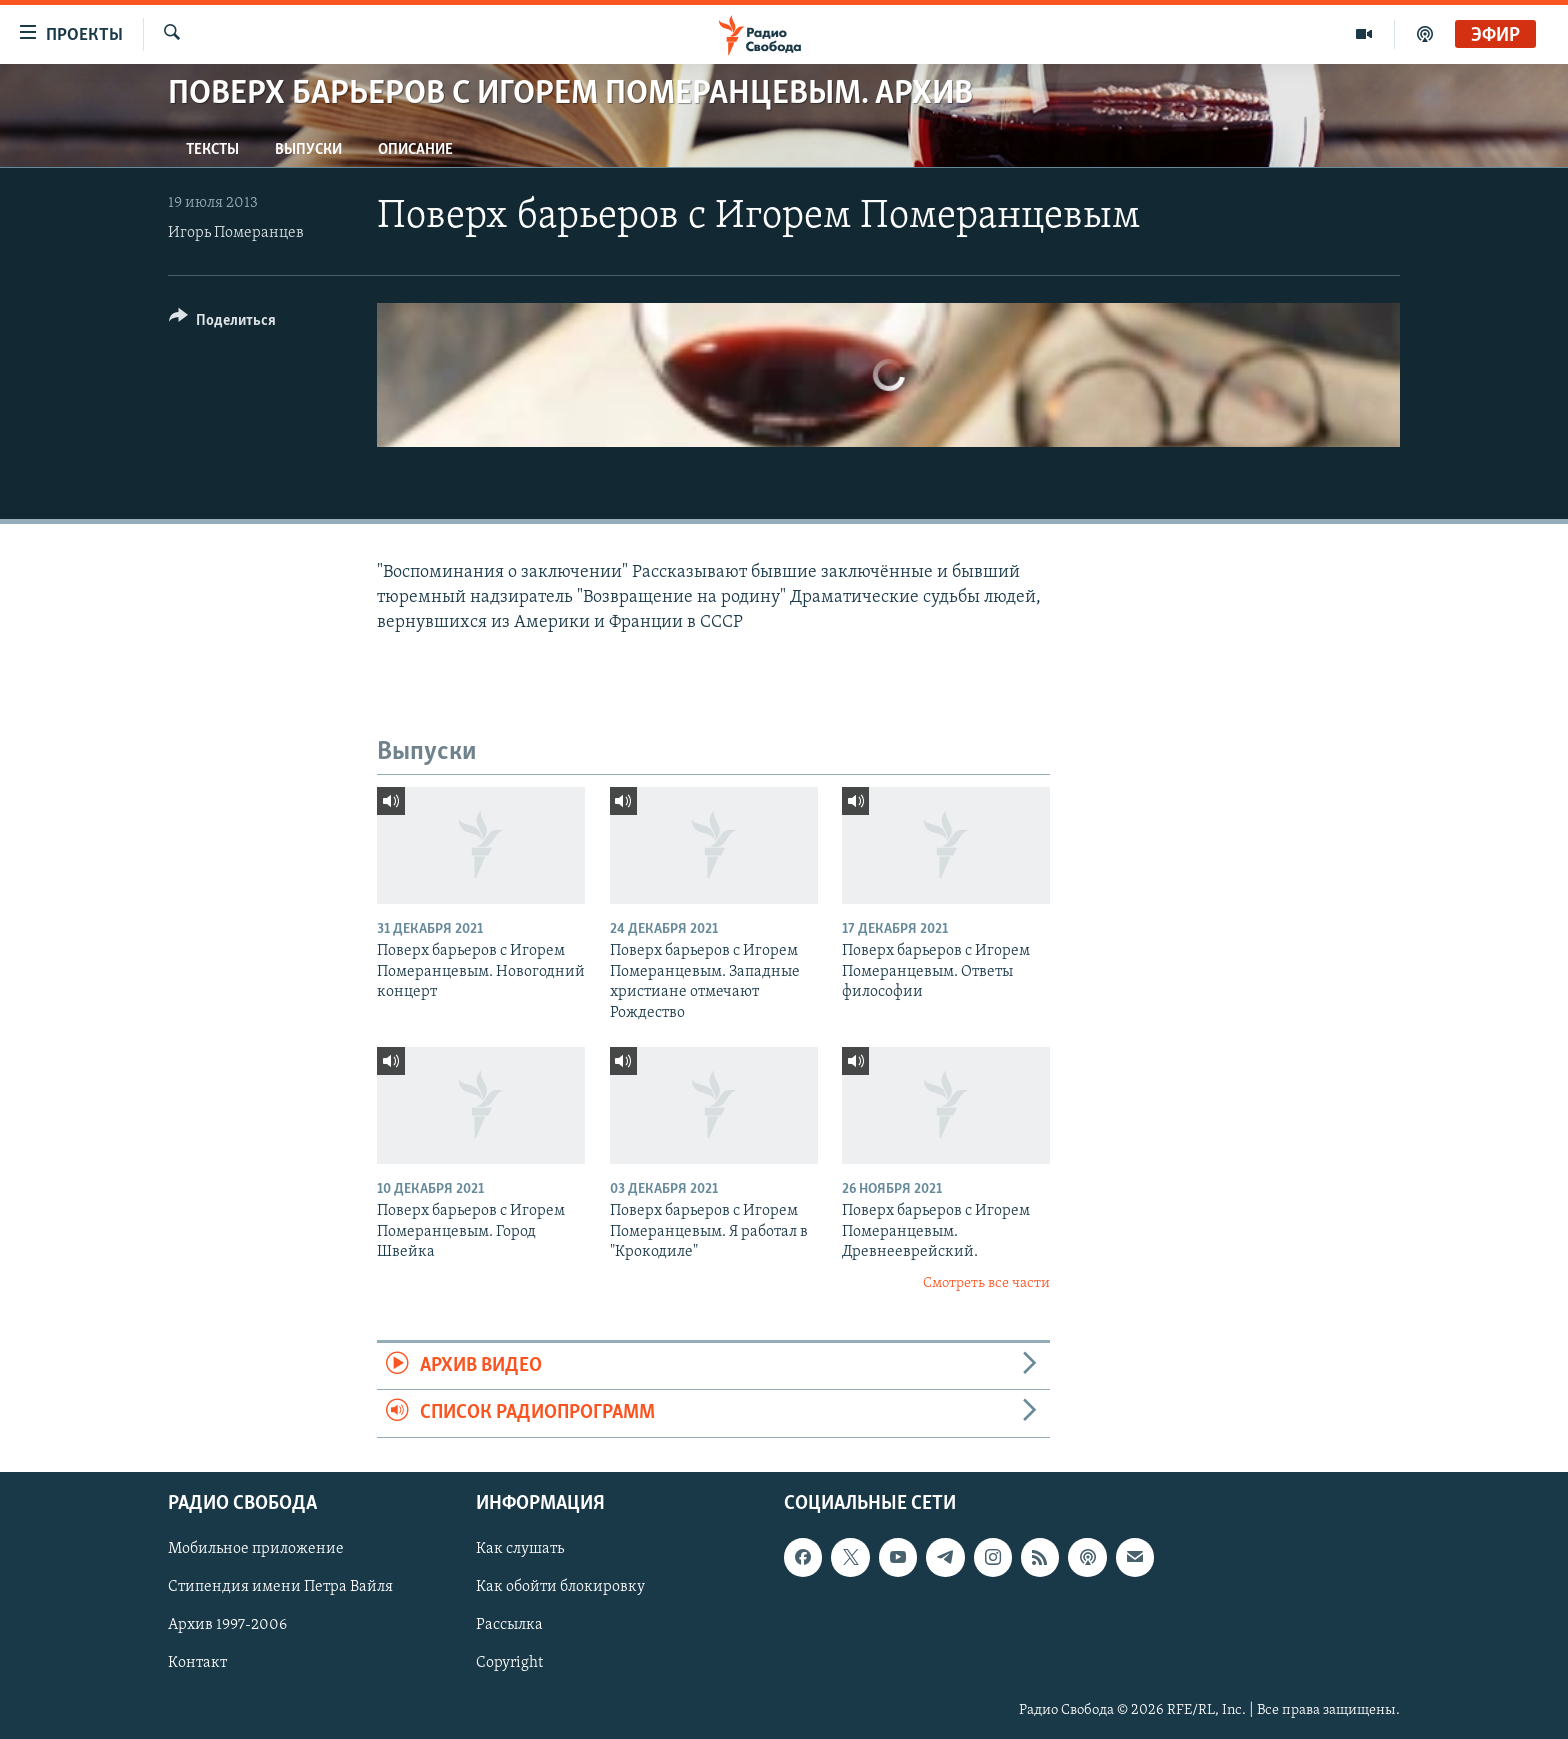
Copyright (509, 1663)
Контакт (197, 1663)
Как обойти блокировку (560, 1587)
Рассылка (509, 1625)
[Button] (222, 323)
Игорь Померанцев (236, 233)
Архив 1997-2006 (227, 1625)
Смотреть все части (986, 1283)
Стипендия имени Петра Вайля (280, 1587)
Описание (415, 150)
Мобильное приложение (256, 1549)
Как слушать (520, 1549)
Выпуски (308, 150)
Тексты (212, 150)
